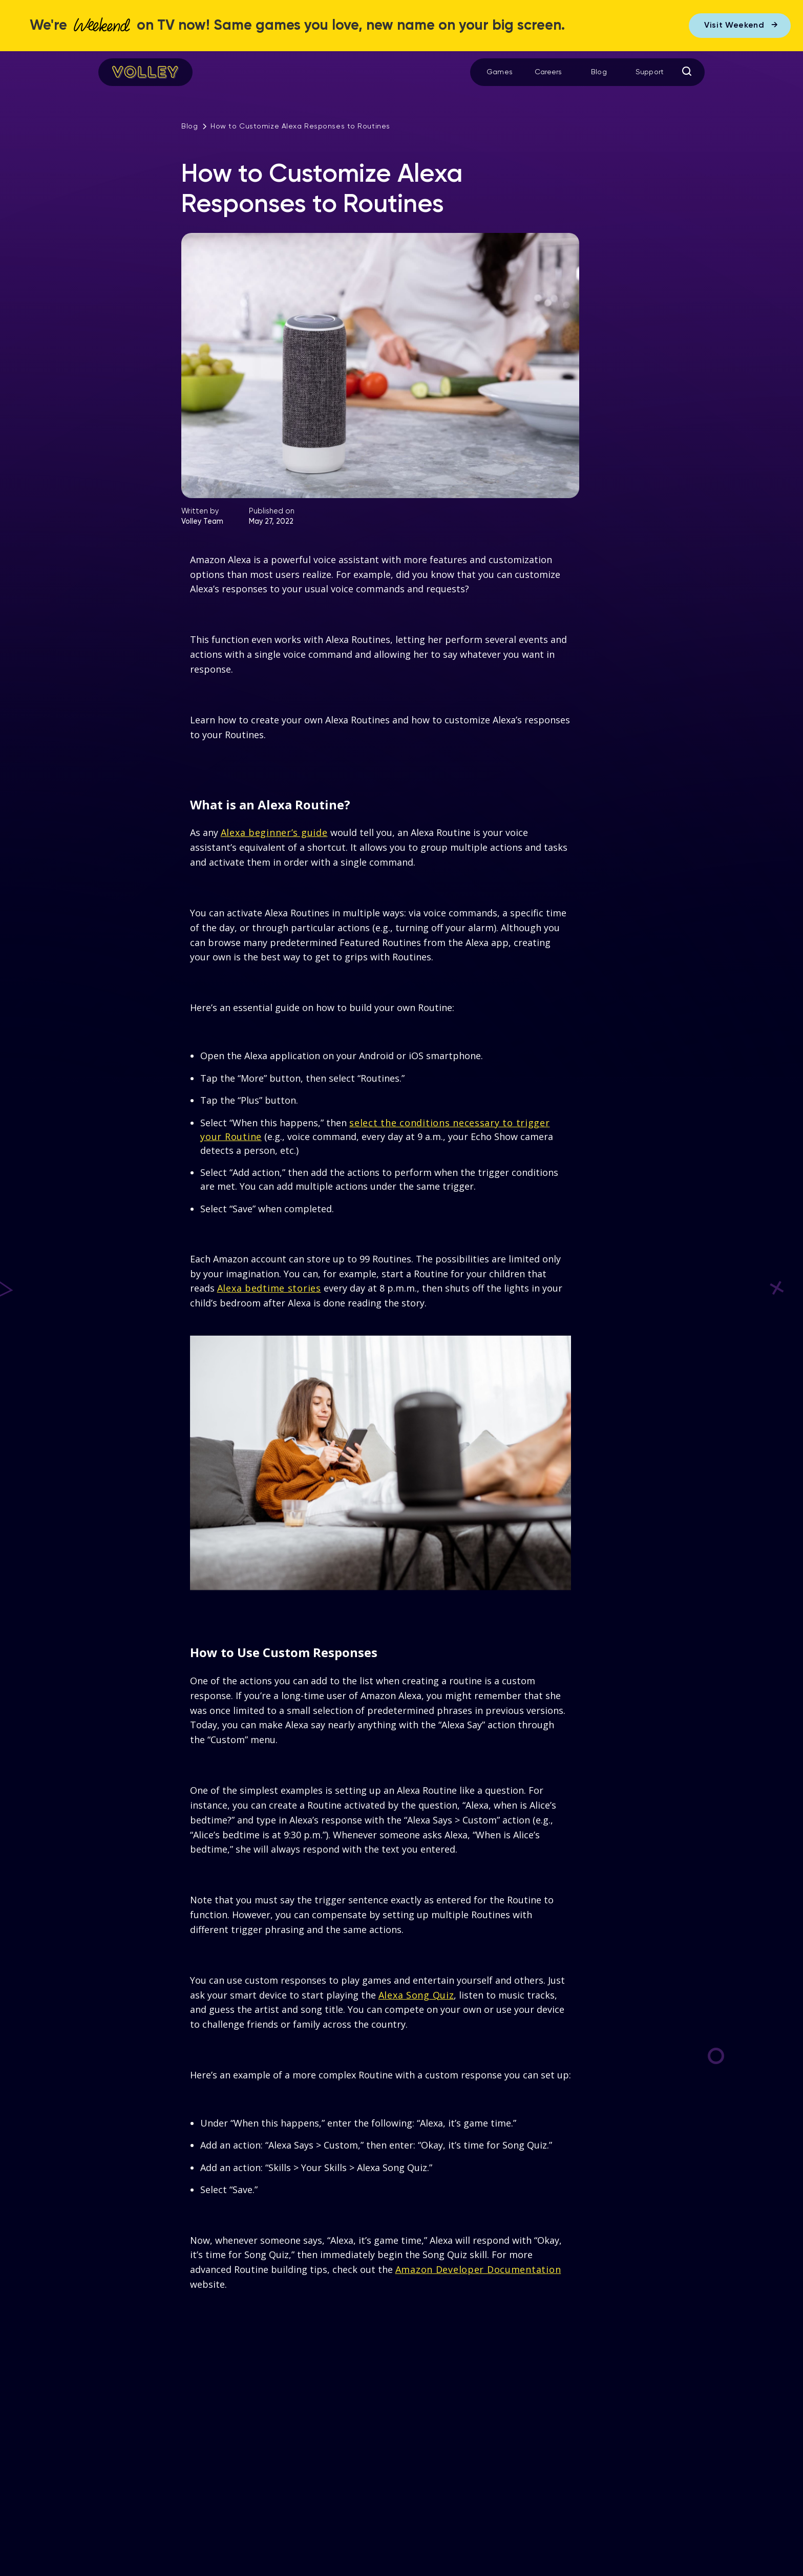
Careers (548, 72)
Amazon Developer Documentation (478, 2269)
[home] (145, 72)
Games (500, 72)
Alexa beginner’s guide (274, 832)
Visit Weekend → (741, 26)
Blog (599, 72)
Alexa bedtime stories (269, 1288)
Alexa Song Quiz (416, 1995)
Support (650, 72)
